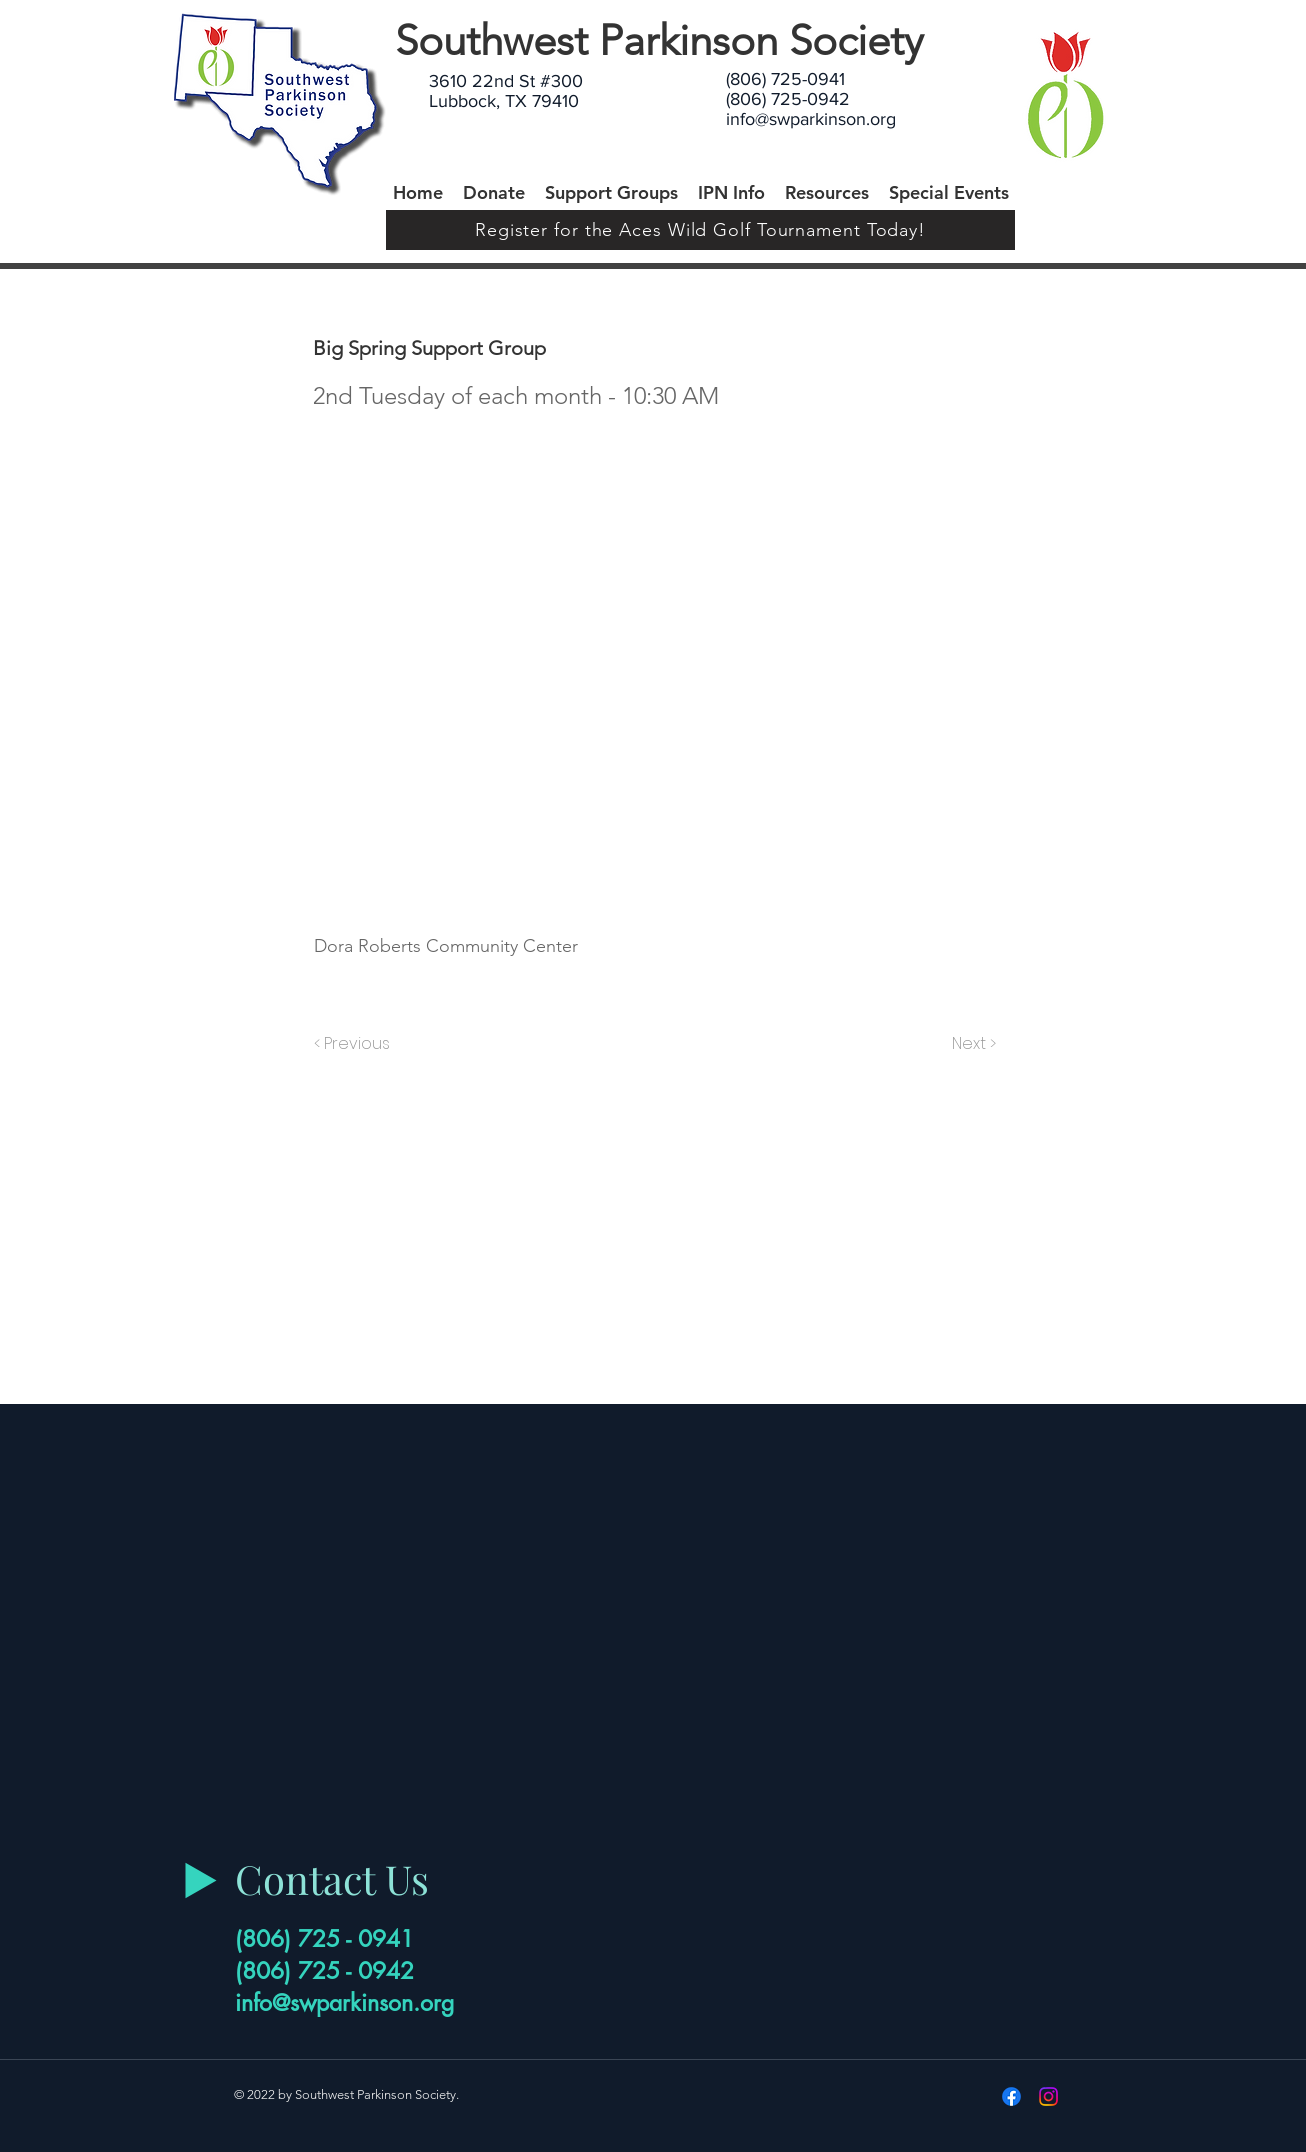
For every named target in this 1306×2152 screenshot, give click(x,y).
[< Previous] (355, 1044)
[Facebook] (1011, 2096)
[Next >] (972, 1044)
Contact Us (332, 1878)
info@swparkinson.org (811, 119)
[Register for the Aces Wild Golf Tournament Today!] (700, 230)
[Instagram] (1048, 2096)
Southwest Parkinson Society (659, 40)
